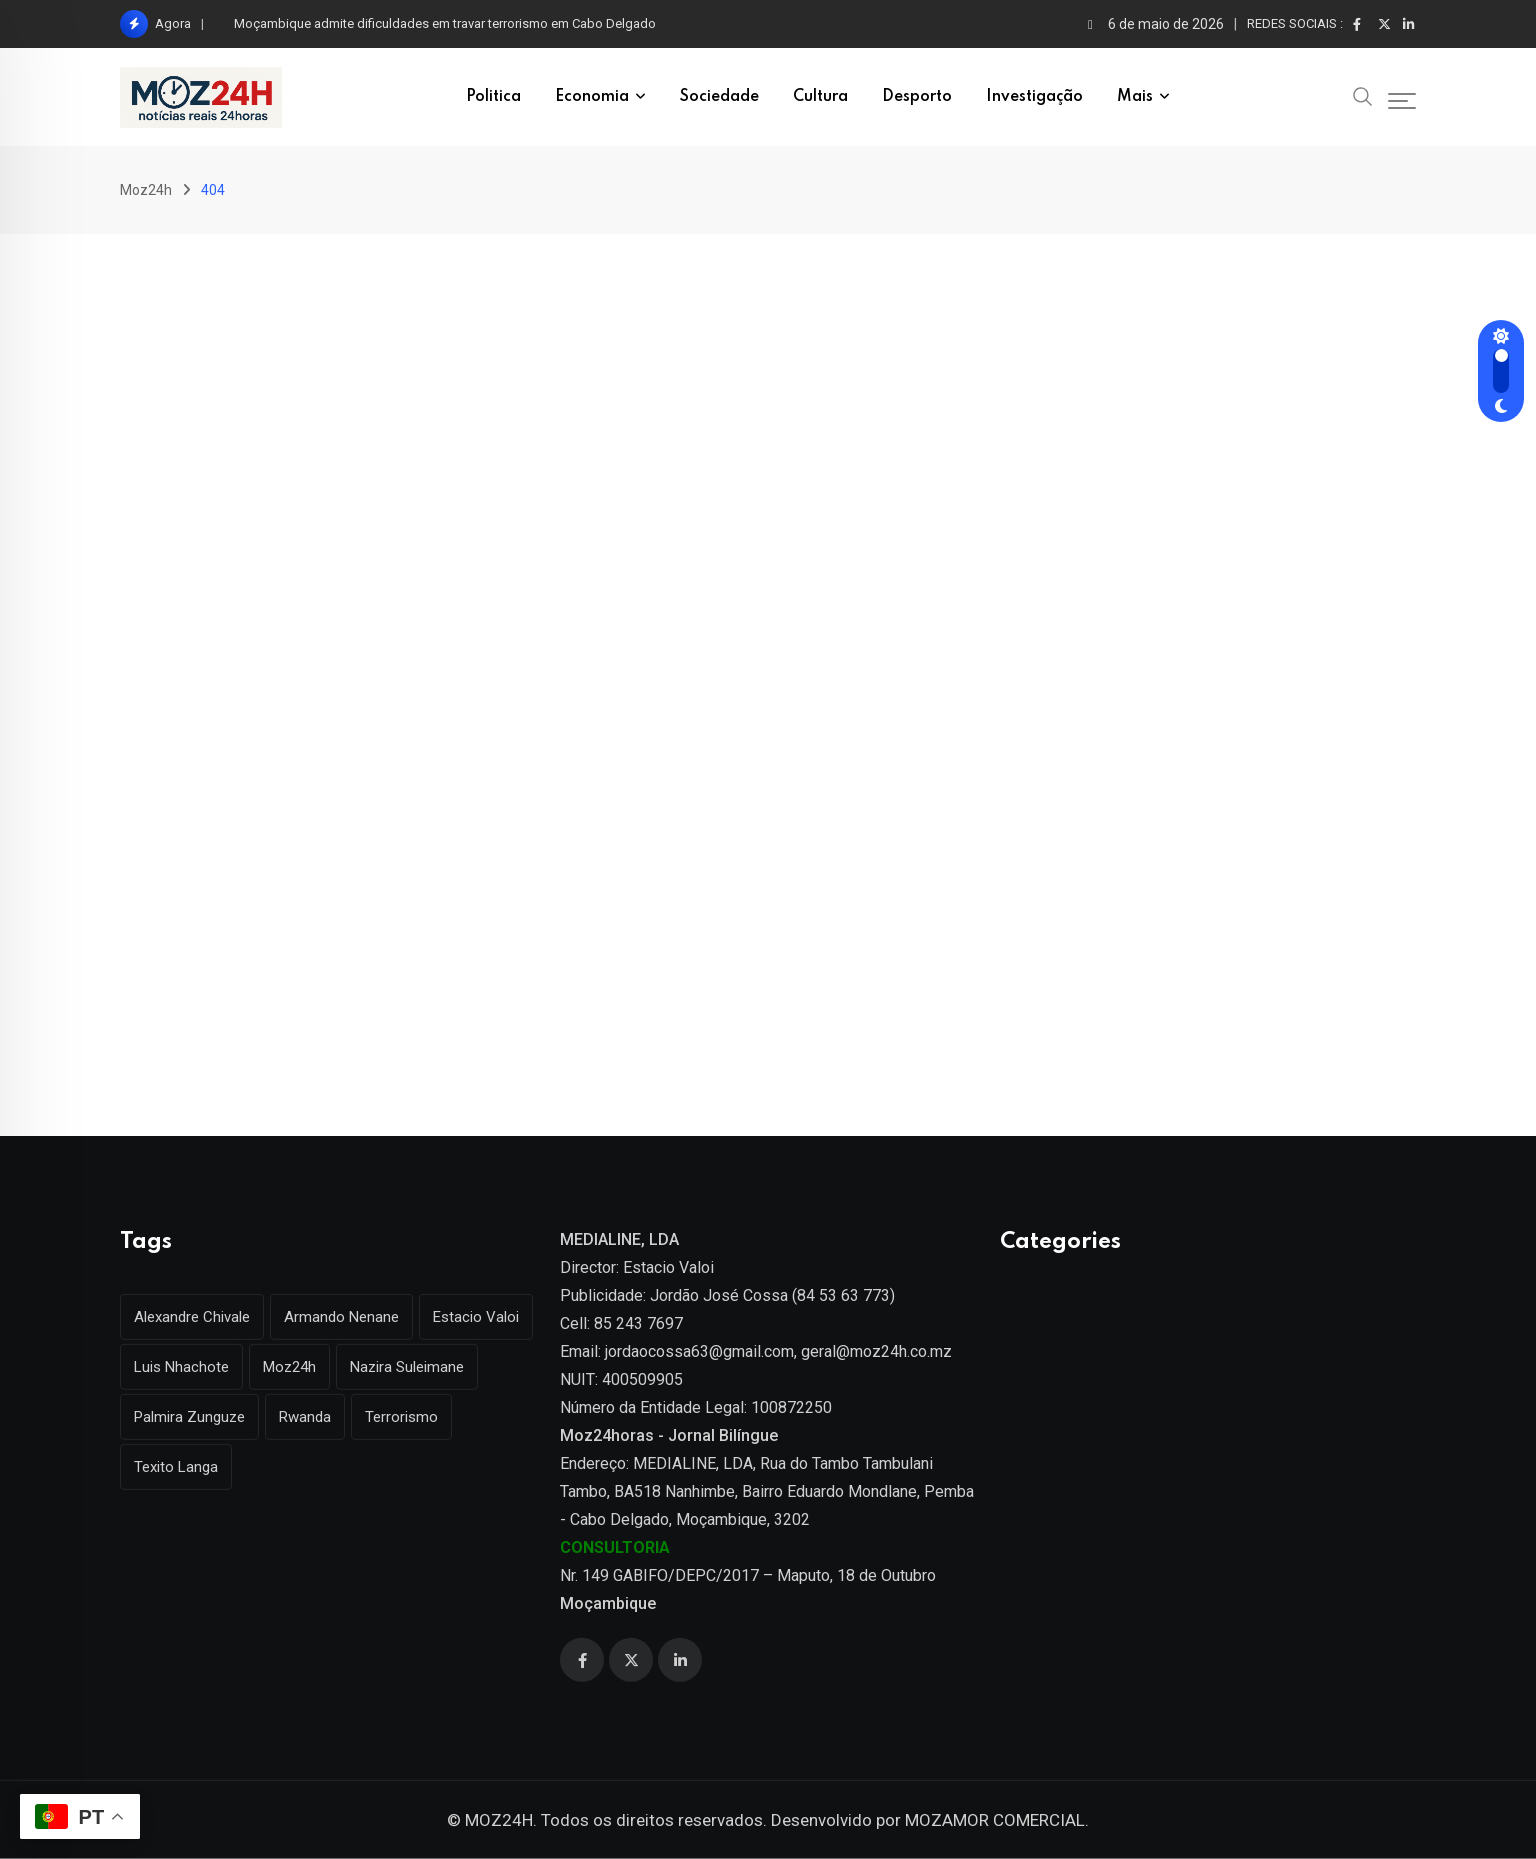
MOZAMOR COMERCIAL (995, 1820)
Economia (592, 97)
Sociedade (719, 97)
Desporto (917, 97)
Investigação (1034, 97)
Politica (493, 97)
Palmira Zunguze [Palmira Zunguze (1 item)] (189, 1417)
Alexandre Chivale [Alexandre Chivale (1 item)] (192, 1317)
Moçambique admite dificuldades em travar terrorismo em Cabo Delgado (445, 23)
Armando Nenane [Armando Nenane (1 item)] (341, 1317)
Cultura (820, 97)
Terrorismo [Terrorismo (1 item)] (401, 1417)
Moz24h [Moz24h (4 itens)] (289, 1367)
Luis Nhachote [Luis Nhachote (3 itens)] (181, 1367)
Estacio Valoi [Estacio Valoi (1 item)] (476, 1317)
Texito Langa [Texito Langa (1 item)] (176, 1467)
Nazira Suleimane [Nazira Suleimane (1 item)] (407, 1367)
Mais (1135, 97)
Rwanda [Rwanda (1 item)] (305, 1417)
